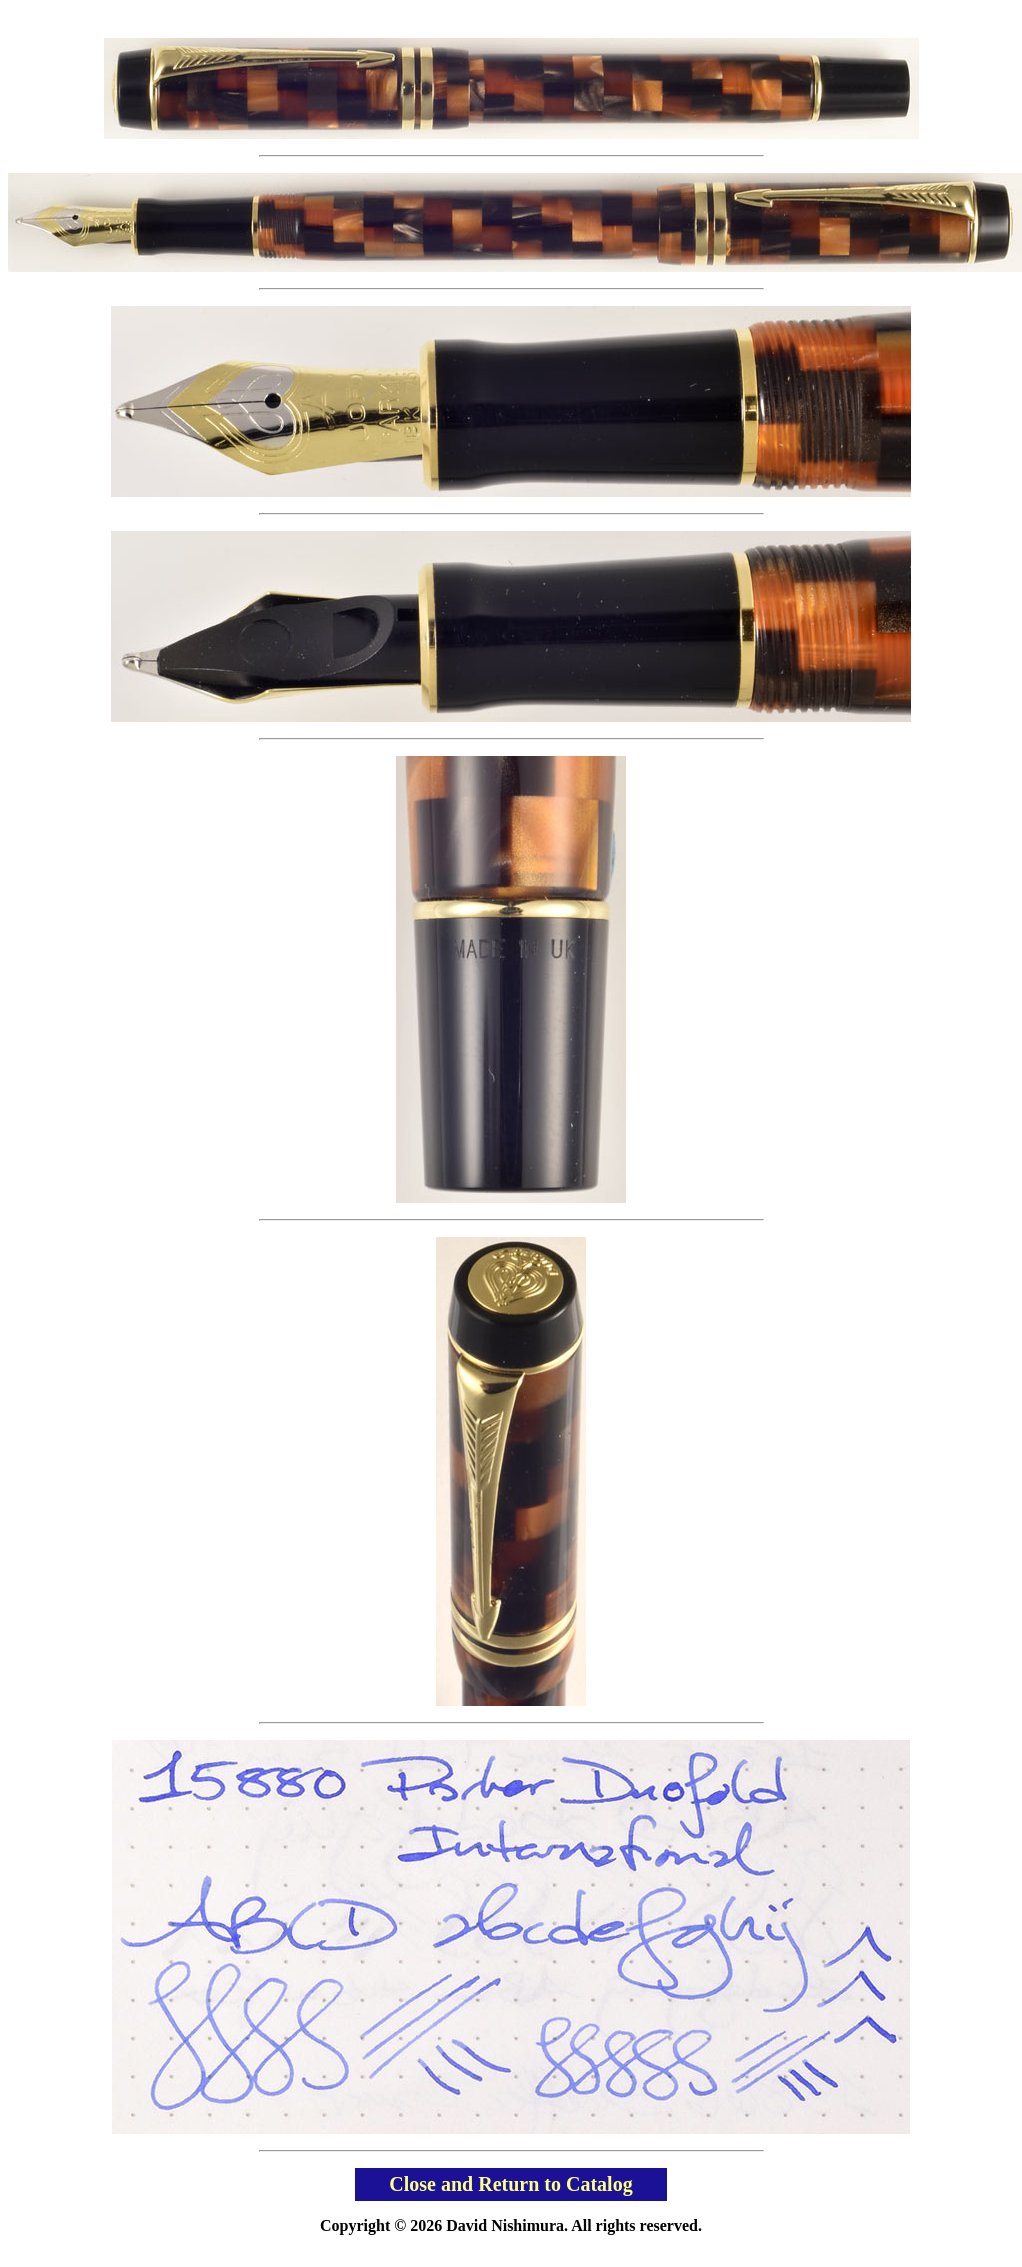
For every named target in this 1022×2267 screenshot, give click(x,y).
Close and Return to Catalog (510, 2184)
